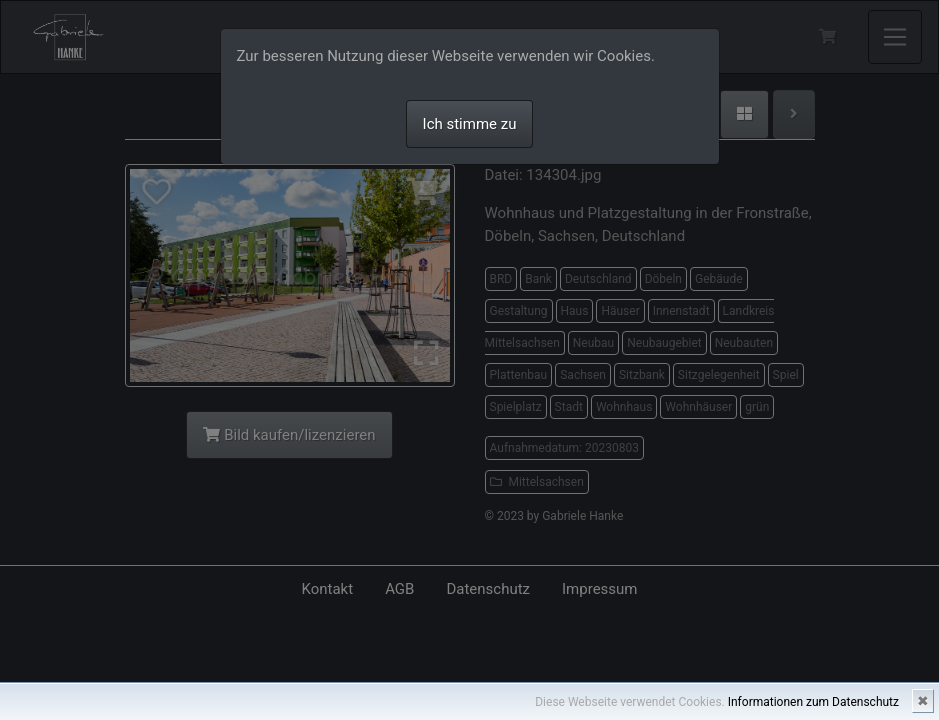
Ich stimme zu (470, 124)
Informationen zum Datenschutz (813, 702)
